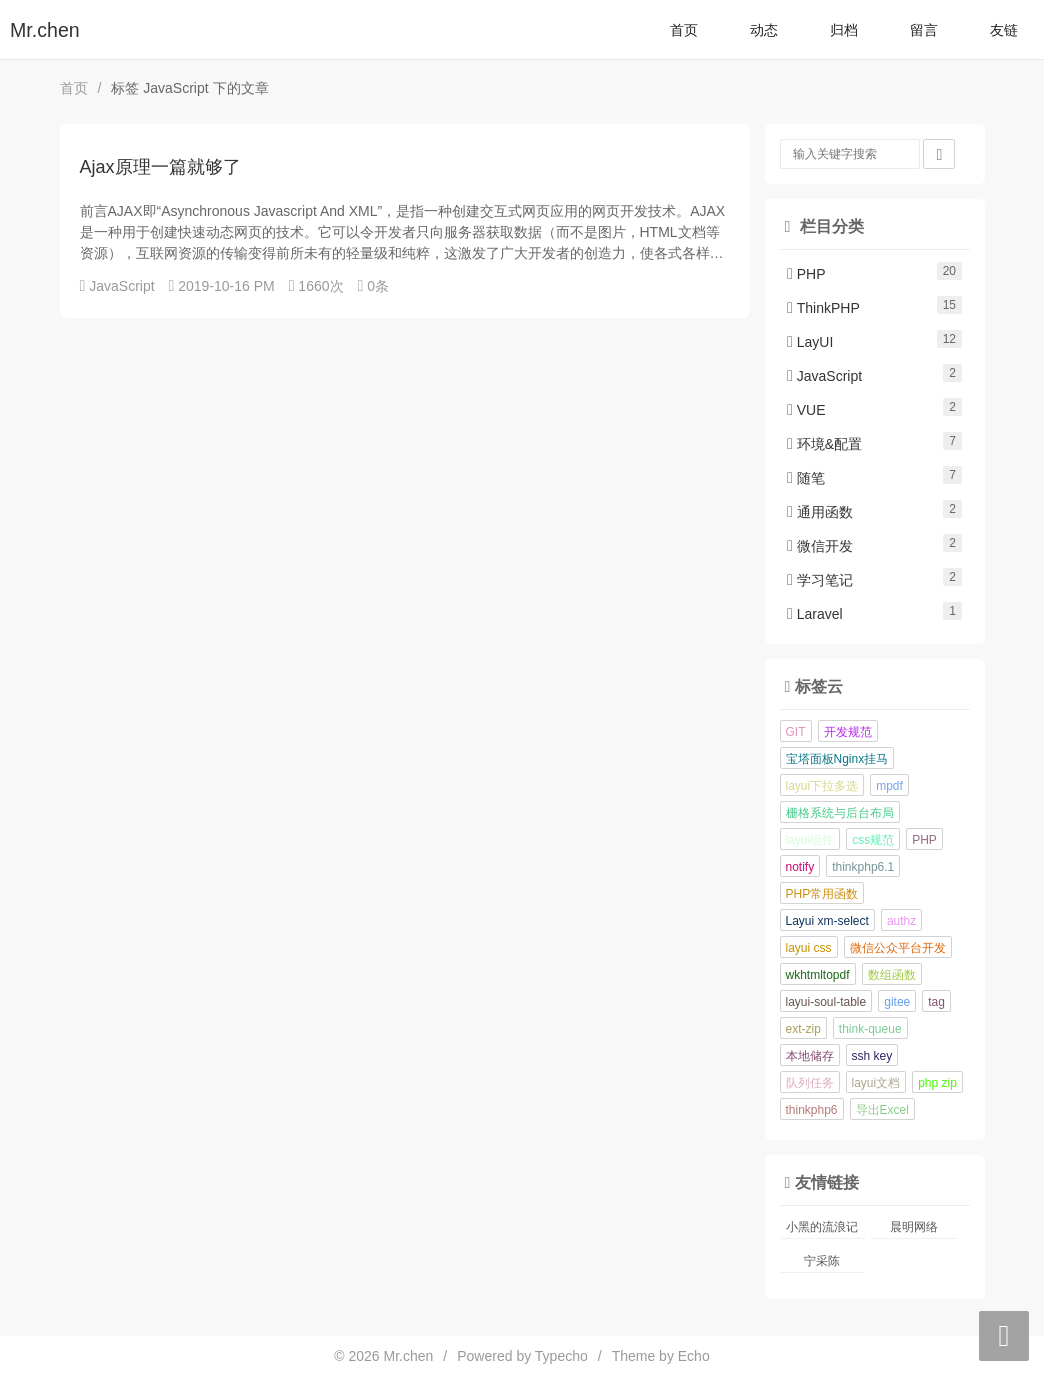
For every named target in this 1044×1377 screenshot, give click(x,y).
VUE (806, 410)
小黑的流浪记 (822, 1227)
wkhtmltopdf (818, 975)
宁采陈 (822, 1261)
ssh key (872, 1056)
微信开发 (820, 546)
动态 (764, 30)
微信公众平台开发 (898, 948)
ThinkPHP (823, 308)
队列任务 (810, 1083)
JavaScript (121, 286)
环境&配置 (824, 444)
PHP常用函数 (822, 894)
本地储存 (810, 1056)
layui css (809, 948)
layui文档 (876, 1083)
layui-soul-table (826, 1002)
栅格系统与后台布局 (840, 813)
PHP (806, 274)
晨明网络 (914, 1227)
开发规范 (848, 732)
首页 (684, 30)
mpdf (889, 786)
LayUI (810, 342)
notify (800, 867)
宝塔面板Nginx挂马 (837, 759)
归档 (844, 30)
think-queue (870, 1029)
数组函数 (892, 975)
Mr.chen (45, 30)
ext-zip (803, 1029)
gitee (897, 1002)
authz (901, 921)
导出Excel (882, 1110)
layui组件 (810, 840)
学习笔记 (820, 580)
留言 (924, 30)
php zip (937, 1083)
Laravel (815, 614)
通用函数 (820, 512)
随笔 (806, 478)
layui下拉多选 (822, 786)
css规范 (873, 840)
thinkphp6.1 (863, 867)
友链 (1004, 30)
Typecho (561, 1356)
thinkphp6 (812, 1110)
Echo (694, 1356)
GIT (796, 732)
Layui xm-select (827, 921)
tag (936, 1002)
